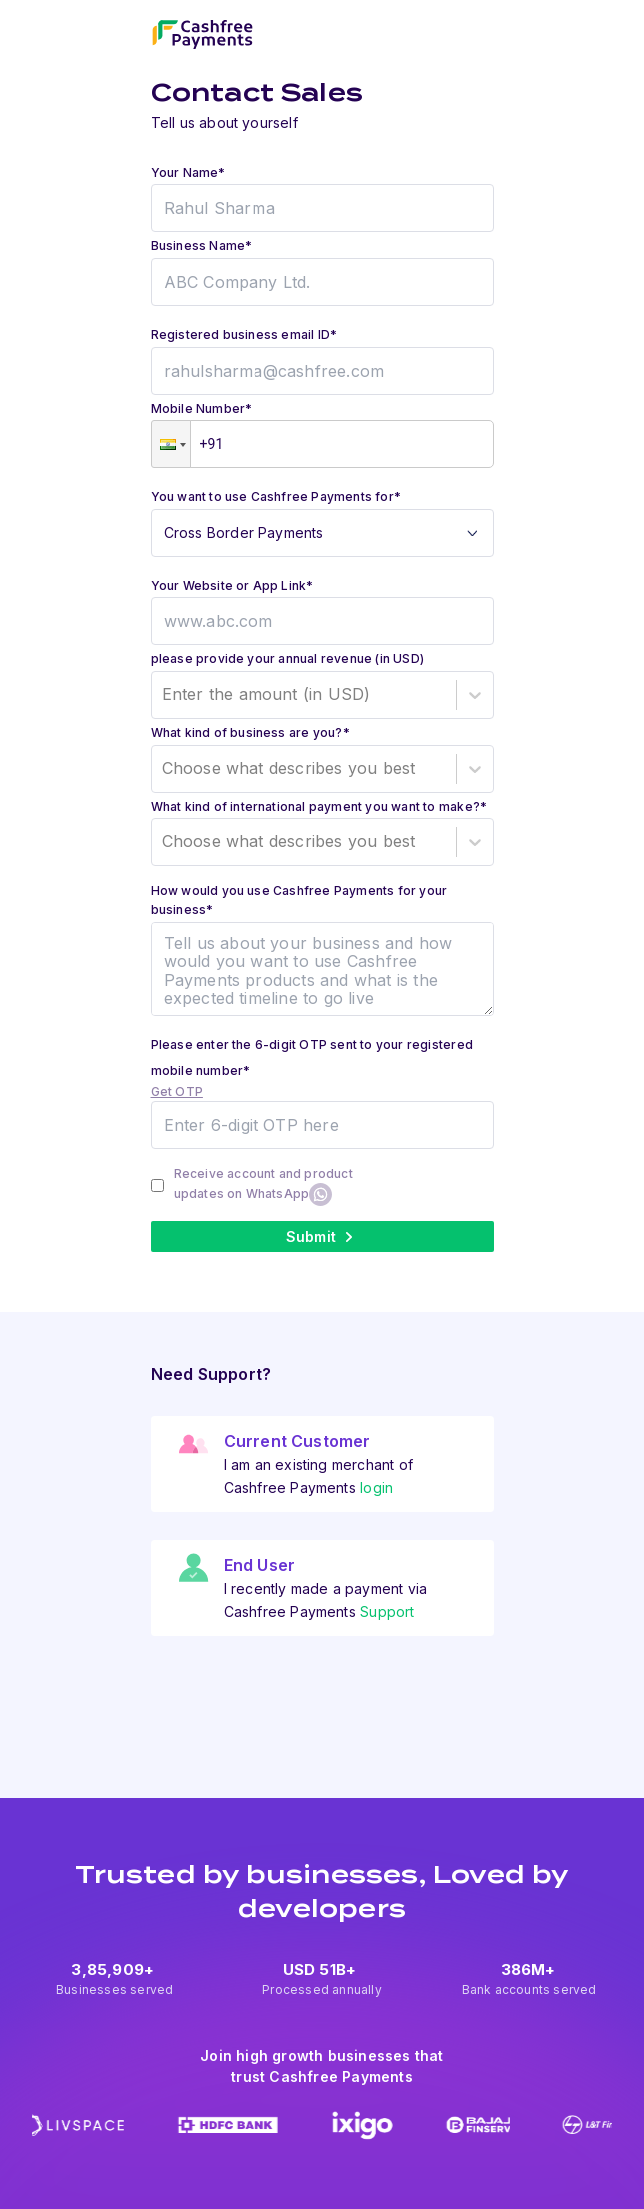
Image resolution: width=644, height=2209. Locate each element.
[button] (171, 444)
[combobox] (164, 695)
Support (387, 1611)
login (376, 1487)
